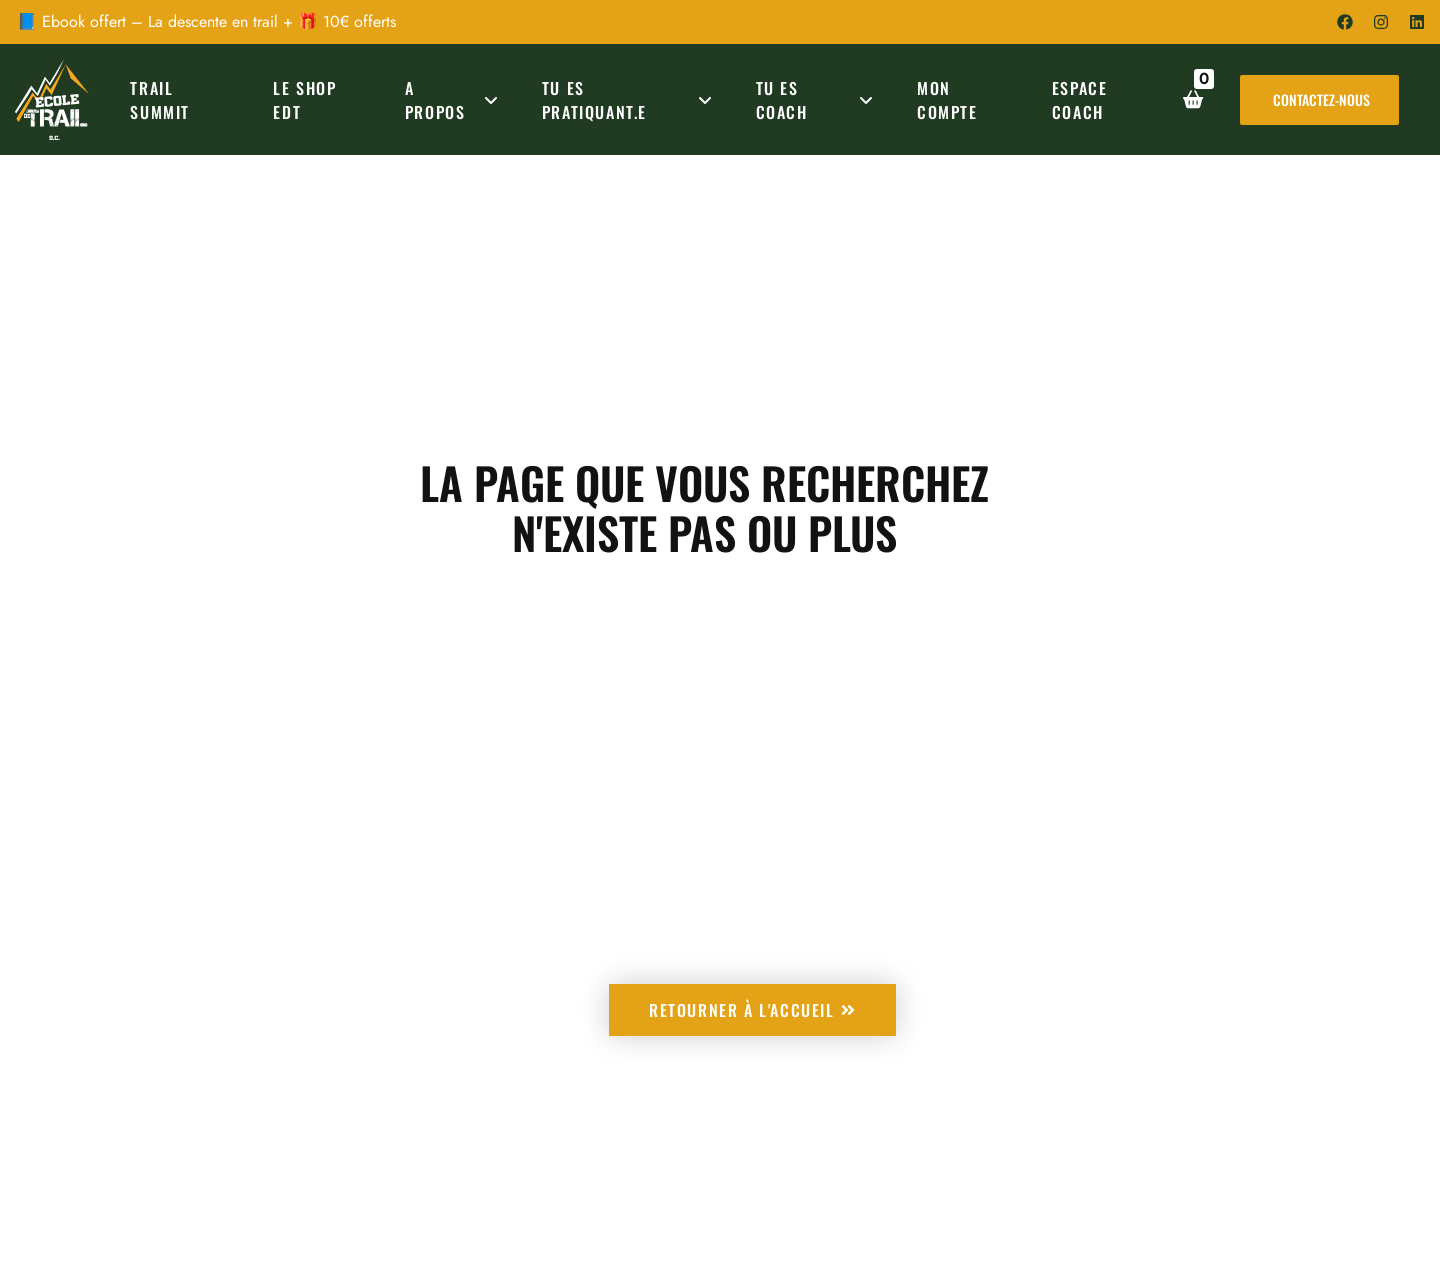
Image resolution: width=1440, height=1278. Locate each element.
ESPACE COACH (1080, 100)
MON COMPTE (947, 100)
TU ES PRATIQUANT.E (630, 100)
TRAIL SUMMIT (160, 100)
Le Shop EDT (304, 100)
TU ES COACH (818, 100)
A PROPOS (455, 100)
